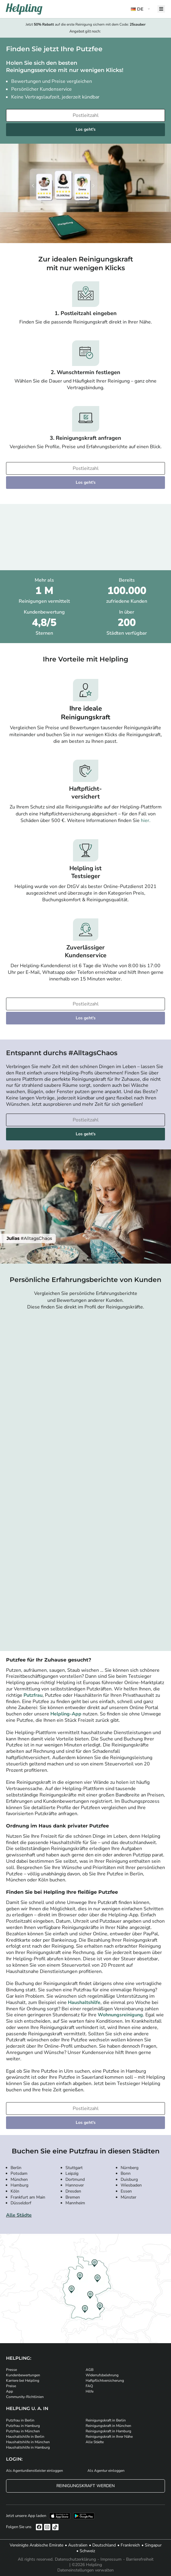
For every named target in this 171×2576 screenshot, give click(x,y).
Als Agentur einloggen (106, 2470)
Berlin (16, 2168)
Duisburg (129, 2179)
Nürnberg (129, 2168)
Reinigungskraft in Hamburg (108, 2431)
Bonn (126, 2173)
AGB (89, 2369)
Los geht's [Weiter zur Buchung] (86, 129)
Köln (15, 2191)
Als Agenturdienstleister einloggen (34, 2470)
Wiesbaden (131, 2185)
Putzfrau (33, 1695)
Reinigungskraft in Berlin (106, 2420)
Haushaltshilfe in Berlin (25, 2436)
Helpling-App (65, 1714)
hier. (145, 820)
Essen (126, 2191)
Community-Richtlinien (25, 2396)
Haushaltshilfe (84, 2002)
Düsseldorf (21, 2203)
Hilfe (89, 2391)
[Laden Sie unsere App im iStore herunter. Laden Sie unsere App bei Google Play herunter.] (83, 2516)
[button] (141, 9)
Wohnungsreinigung (120, 2015)
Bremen (72, 2197)
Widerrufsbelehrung (102, 2375)
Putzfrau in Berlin (20, 2420)
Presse (11, 2369)
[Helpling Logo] (24, 9)
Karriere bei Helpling (22, 2380)
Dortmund (75, 2179)
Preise (11, 2386)
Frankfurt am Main (28, 2197)
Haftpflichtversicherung (105, 2380)
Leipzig (71, 2173)
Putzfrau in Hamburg (23, 2425)
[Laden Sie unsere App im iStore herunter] (59, 2516)
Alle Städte (19, 2215)
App (9, 2391)
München (19, 2179)
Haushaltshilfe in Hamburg (28, 2447)
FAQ (89, 2386)
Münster (128, 2197)
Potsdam (19, 2173)
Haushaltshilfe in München (28, 2442)
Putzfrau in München (23, 2431)
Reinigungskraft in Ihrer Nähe (109, 2436)
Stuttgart (74, 2168)
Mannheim (75, 2203)
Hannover (74, 2185)
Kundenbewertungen (23, 2375)
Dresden (73, 2191)
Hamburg (19, 2185)
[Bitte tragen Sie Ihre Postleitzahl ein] (85, 115)
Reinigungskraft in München (108, 2425)
